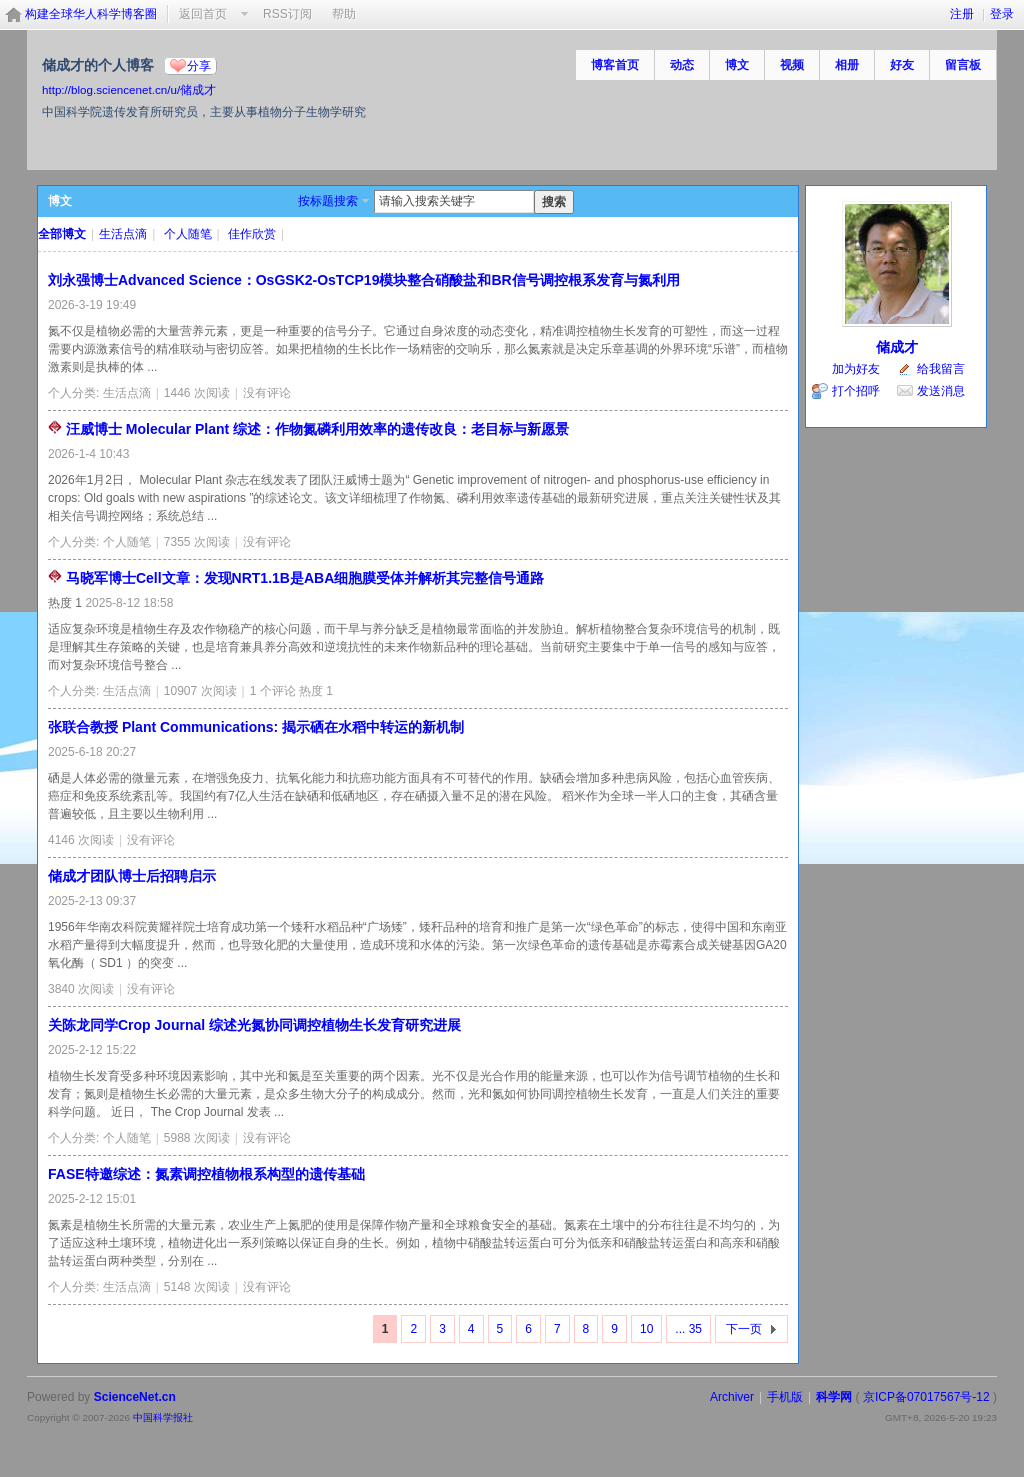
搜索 (554, 202)
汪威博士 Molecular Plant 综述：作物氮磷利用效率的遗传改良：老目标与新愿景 (317, 429)
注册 (962, 14)
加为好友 (856, 369)
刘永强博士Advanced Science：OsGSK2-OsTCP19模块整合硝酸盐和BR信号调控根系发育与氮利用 (364, 280)
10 (646, 1329)
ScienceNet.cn (135, 1397)
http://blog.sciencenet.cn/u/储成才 (129, 89)
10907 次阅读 (200, 691)
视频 (792, 65)
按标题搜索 (328, 201)
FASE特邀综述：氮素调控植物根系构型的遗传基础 (206, 1174)
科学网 (834, 1397)
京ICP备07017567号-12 (926, 1397)
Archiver (732, 1397)
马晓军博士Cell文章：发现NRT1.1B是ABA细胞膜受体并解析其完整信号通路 (305, 578)
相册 (847, 65)
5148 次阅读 (197, 1287)
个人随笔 (188, 234)
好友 (902, 65)
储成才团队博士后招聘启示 (132, 876)
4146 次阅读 (81, 840)
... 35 (688, 1329)
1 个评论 (273, 691)
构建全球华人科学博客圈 (91, 14)
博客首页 (615, 65)
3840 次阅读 (81, 989)
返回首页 (203, 14)
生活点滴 (123, 234)
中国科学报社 (163, 1417)
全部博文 (62, 234)
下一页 (744, 1329)
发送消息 (941, 391)
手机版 (785, 1397)
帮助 (344, 14)
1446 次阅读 (197, 393)
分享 (199, 66)
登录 (1002, 14)
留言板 (963, 65)
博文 (737, 65)
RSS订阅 (287, 14)
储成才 (897, 347)
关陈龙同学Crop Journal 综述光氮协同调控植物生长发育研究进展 (254, 1025)
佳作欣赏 (252, 234)
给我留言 (941, 369)
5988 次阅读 (197, 1138)
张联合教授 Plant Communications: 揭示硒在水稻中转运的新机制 (256, 727)
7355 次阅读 (197, 542)
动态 (682, 65)
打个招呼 (856, 391)
